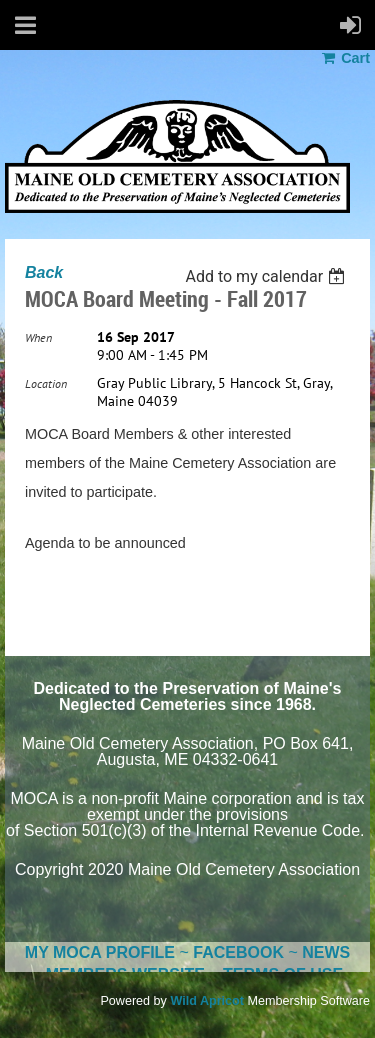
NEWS (326, 952)
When (38, 337)
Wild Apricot (207, 1001)
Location (46, 383)
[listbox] (267, 276)
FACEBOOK (238, 952)
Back (44, 272)
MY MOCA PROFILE (100, 952)
